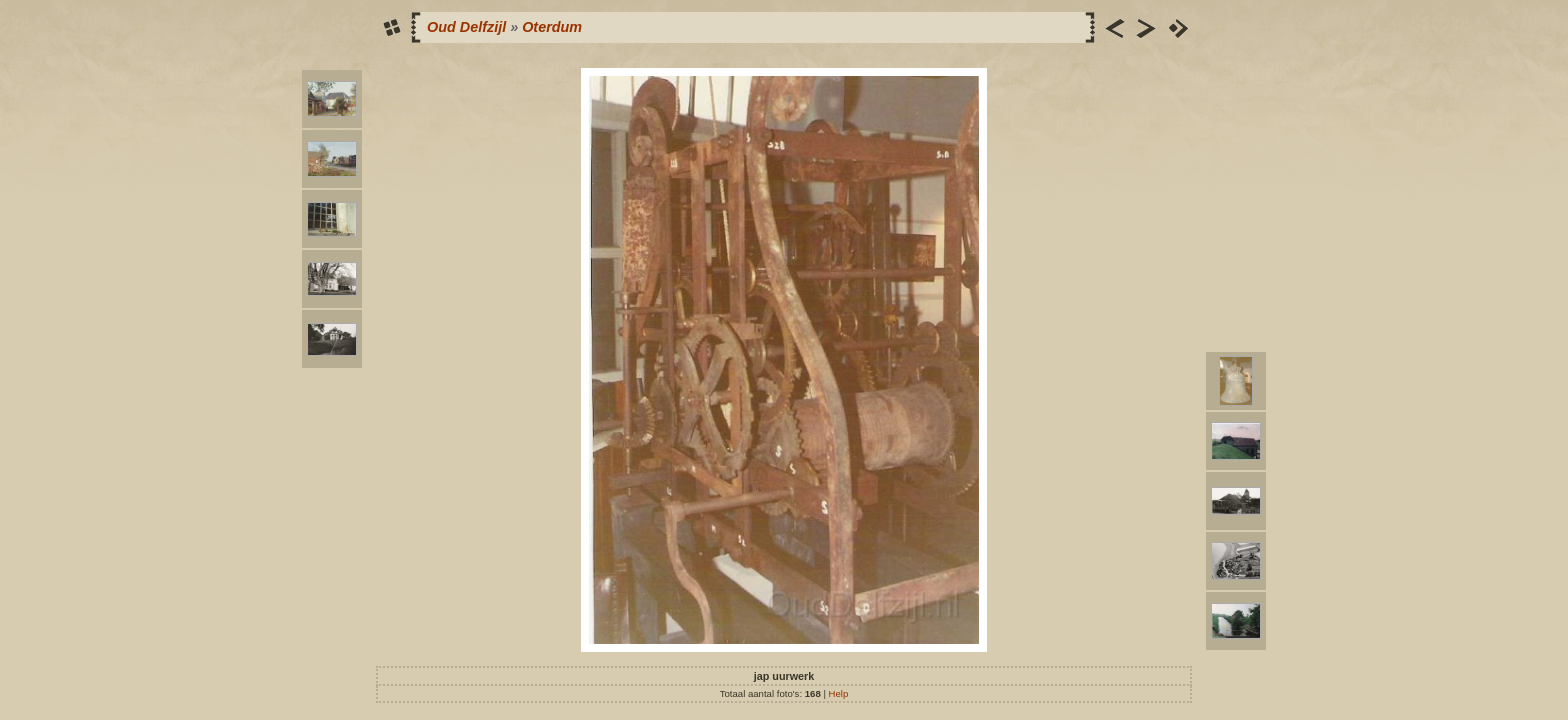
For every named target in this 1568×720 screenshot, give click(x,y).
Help (839, 693)
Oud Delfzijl (466, 27)
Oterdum (552, 27)
